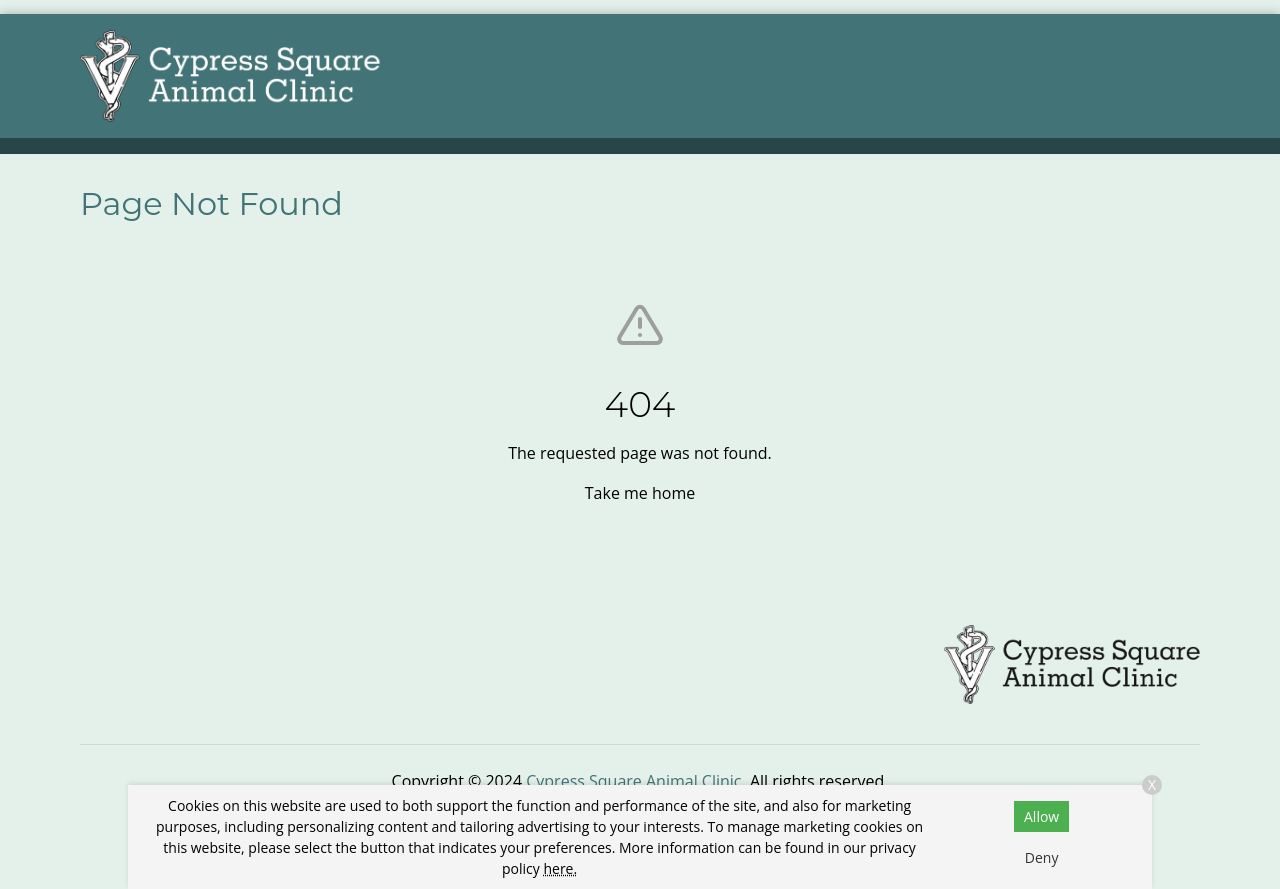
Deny (1042, 857)
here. (560, 868)
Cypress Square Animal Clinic (633, 781)
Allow (1041, 816)
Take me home (640, 493)
